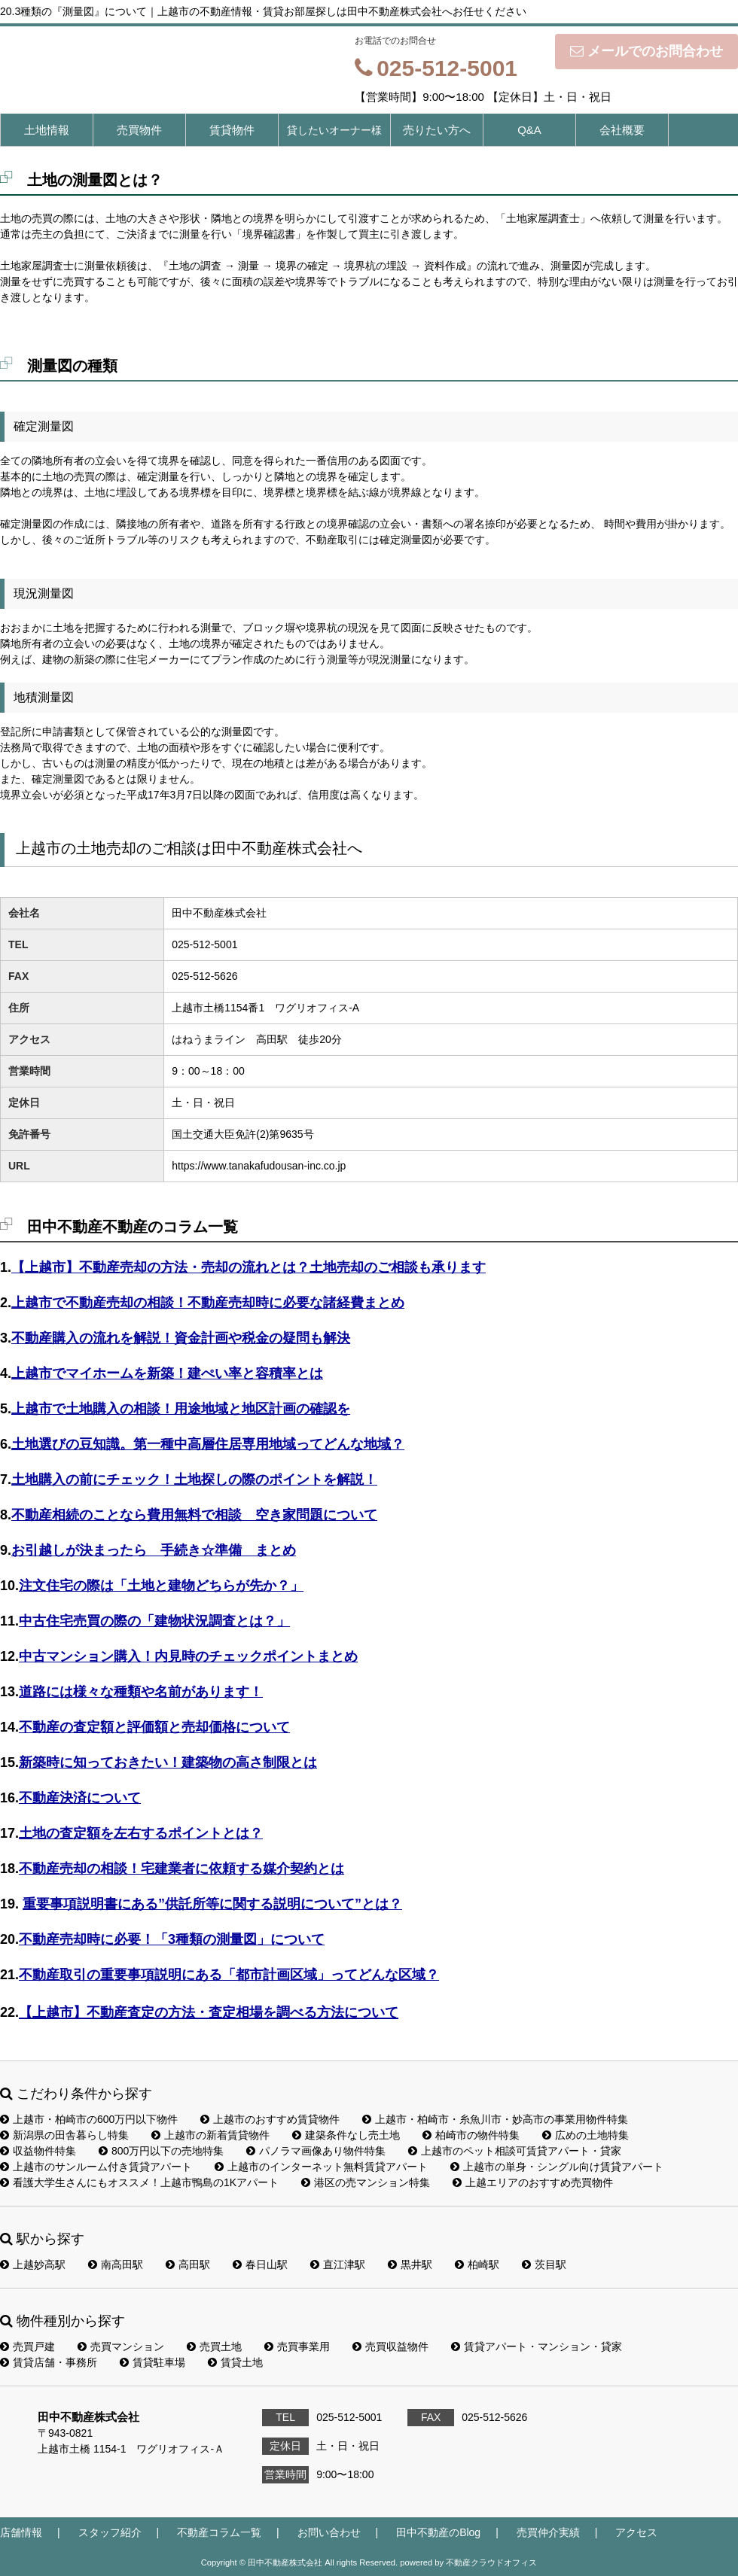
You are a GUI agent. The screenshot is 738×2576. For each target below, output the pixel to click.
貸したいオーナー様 (334, 130)
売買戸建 (27, 2346)
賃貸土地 (235, 2362)
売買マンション (121, 2346)
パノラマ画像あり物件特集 (316, 2151)
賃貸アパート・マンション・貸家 (536, 2346)
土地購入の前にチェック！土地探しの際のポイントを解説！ (194, 1479)
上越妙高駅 (33, 2264)
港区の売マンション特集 (365, 2182)
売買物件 (139, 129)
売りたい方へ (437, 129)
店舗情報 (21, 2532)
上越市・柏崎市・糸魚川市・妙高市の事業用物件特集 (495, 2119)
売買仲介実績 (548, 2532)
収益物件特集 (38, 2151)
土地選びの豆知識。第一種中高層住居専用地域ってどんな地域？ (207, 1444)
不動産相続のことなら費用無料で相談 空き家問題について (194, 1514)
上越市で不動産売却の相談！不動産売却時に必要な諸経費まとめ (207, 1302)
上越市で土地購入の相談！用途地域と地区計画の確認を (180, 1408)
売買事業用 (297, 2346)
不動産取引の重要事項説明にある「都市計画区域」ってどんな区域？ (229, 1974)
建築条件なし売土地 (346, 2135)
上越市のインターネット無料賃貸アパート (321, 2167)
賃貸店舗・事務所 (48, 2362)
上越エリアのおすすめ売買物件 (533, 2182)
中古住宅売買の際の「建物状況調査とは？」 (154, 1621)
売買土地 (214, 2346)
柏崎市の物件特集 (471, 2135)
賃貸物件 (232, 129)
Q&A (529, 129)
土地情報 (46, 129)
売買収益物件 (390, 2346)
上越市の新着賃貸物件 (210, 2135)
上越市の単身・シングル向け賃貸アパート (556, 2167)
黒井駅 (410, 2264)
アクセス (636, 2532)
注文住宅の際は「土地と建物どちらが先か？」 (161, 1585)
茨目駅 (544, 2264)
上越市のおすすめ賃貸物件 (270, 2119)
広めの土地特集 (585, 2135)
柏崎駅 (477, 2264)
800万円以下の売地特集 (161, 2151)
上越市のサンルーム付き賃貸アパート (96, 2167)
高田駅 (188, 2264)
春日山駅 (260, 2264)
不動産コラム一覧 (219, 2532)
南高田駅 (115, 2264)
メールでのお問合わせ (646, 51)
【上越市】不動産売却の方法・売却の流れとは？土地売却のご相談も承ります (248, 1267)
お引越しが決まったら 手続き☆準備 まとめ (153, 1550)
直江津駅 (337, 2264)
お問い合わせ (329, 2532)
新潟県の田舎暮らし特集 (64, 2135)
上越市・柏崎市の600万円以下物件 (89, 2119)
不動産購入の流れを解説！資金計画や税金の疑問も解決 (180, 1338)
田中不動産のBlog (438, 2532)
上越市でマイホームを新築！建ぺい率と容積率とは (167, 1373)
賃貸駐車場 (152, 2362)
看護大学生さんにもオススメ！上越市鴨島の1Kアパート (139, 2182)
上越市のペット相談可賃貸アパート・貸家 (514, 2151)
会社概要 (622, 129)
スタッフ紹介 (110, 2532)
